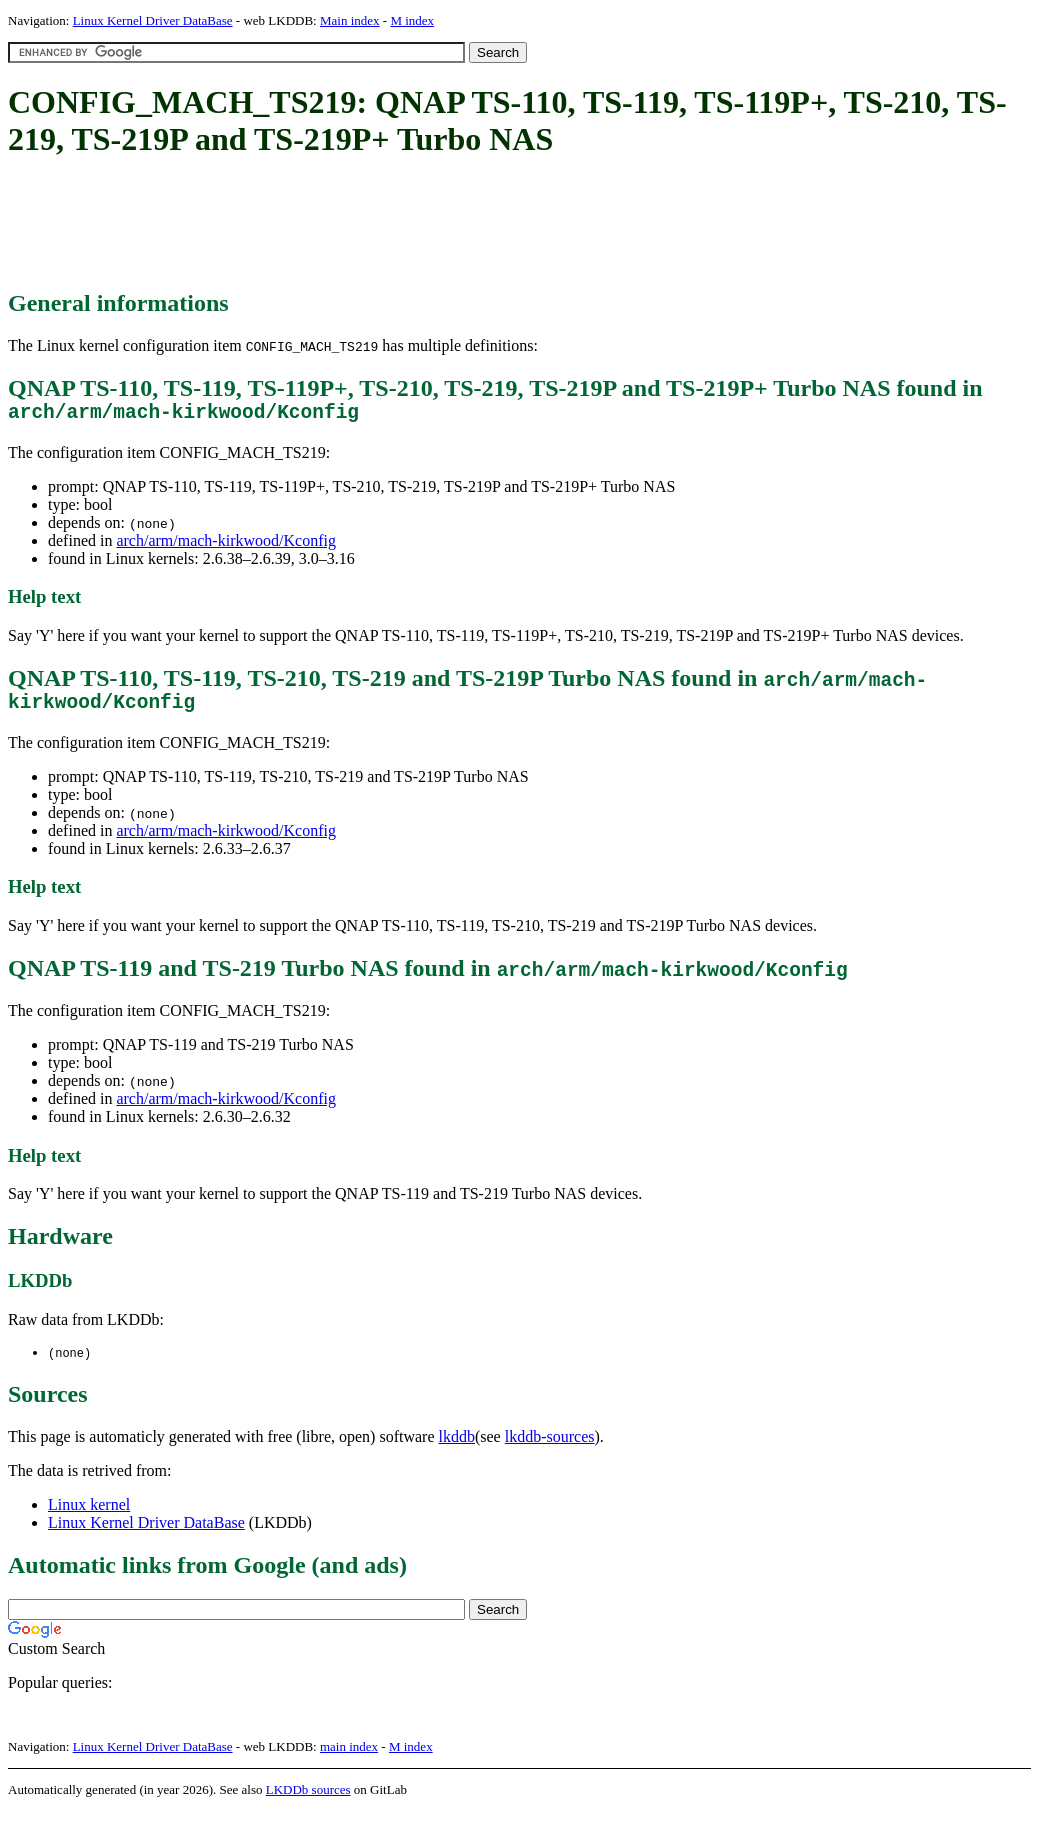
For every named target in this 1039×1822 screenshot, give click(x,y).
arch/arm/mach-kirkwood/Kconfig (225, 545)
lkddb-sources (550, 1447)
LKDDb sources (308, 1800)
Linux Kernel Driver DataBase (153, 20)
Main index (350, 20)
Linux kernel (89, 1515)
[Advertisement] (372, 225)
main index (349, 1757)
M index (412, 20)
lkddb (457, 1447)
